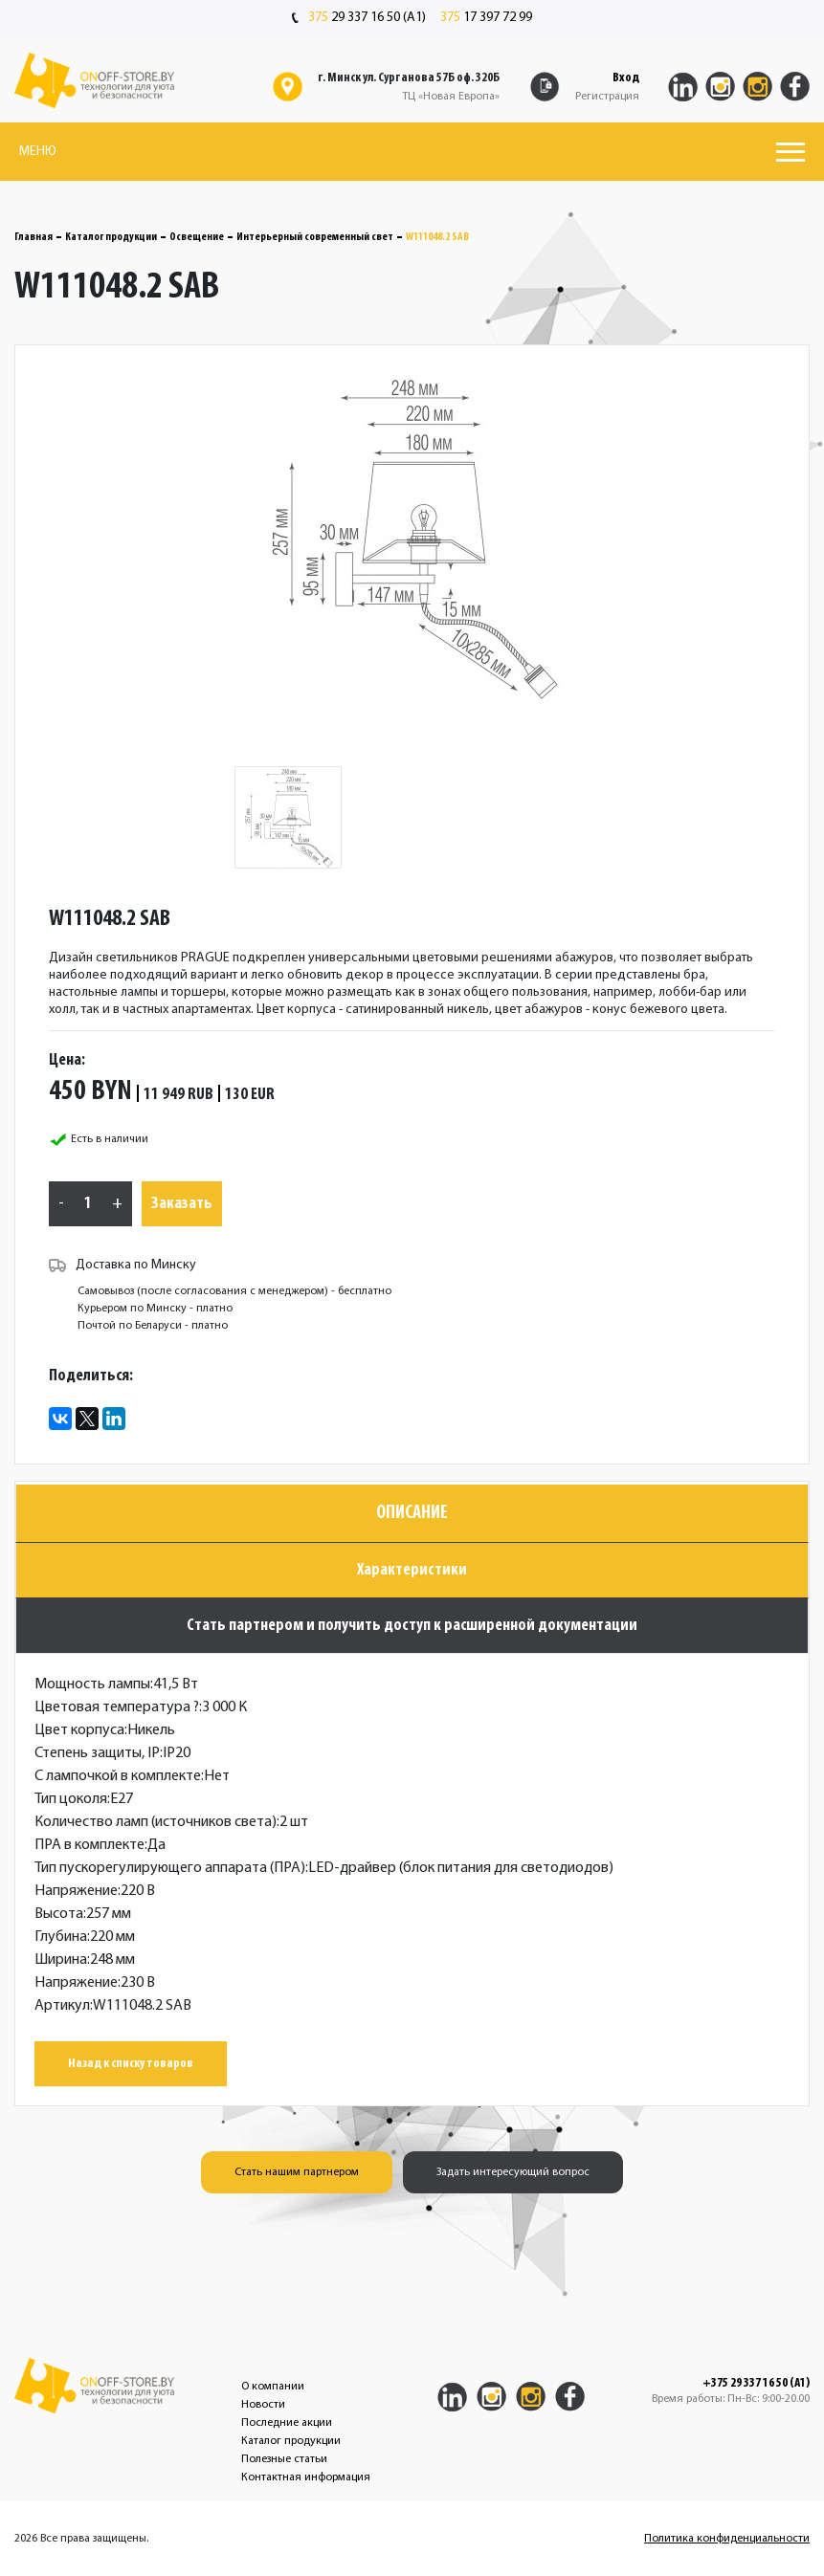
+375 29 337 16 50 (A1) (756, 2383)
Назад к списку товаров (130, 2064)
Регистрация (607, 96)
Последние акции (286, 2423)
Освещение (196, 237)
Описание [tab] (412, 1513)
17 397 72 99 (486, 18)
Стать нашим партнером (296, 2172)
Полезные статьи (284, 2459)
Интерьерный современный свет (314, 237)
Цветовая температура (116, 1707)
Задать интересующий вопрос (513, 2172)
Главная (33, 237)
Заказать (181, 1204)
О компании (272, 2386)
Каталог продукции (111, 237)
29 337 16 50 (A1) (359, 18)
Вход (625, 78)
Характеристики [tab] (412, 1570)
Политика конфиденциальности (727, 2538)
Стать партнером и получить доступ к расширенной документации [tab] (412, 1626)
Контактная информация (305, 2477)
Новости (263, 2405)
